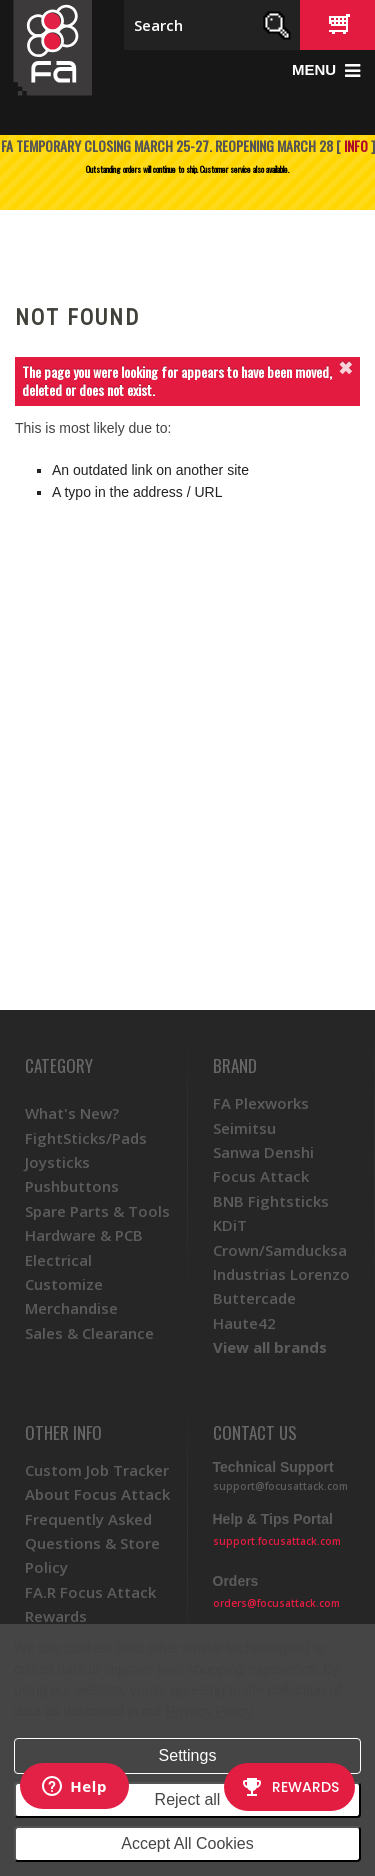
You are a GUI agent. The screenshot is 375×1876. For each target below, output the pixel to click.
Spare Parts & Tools (97, 1211)
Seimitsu (244, 1128)
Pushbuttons (72, 1186)
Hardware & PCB (84, 1235)
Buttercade (254, 1298)
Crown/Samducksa (280, 1250)
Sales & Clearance (89, 1333)
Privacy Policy (208, 1711)
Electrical (58, 1260)
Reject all (188, 1799)
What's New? (72, 1113)
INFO (356, 145)
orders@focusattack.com (276, 1603)
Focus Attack (261, 1176)
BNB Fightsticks (271, 1201)
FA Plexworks (261, 1103)
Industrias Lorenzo (281, 1274)
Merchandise (71, 1308)
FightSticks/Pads (86, 1138)
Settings (188, 1755)
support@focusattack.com (280, 1486)
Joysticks (57, 1162)
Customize (64, 1284)
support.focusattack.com (277, 1541)
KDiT (230, 1225)
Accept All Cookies (187, 1843)
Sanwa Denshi (263, 1152)
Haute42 (244, 1323)
